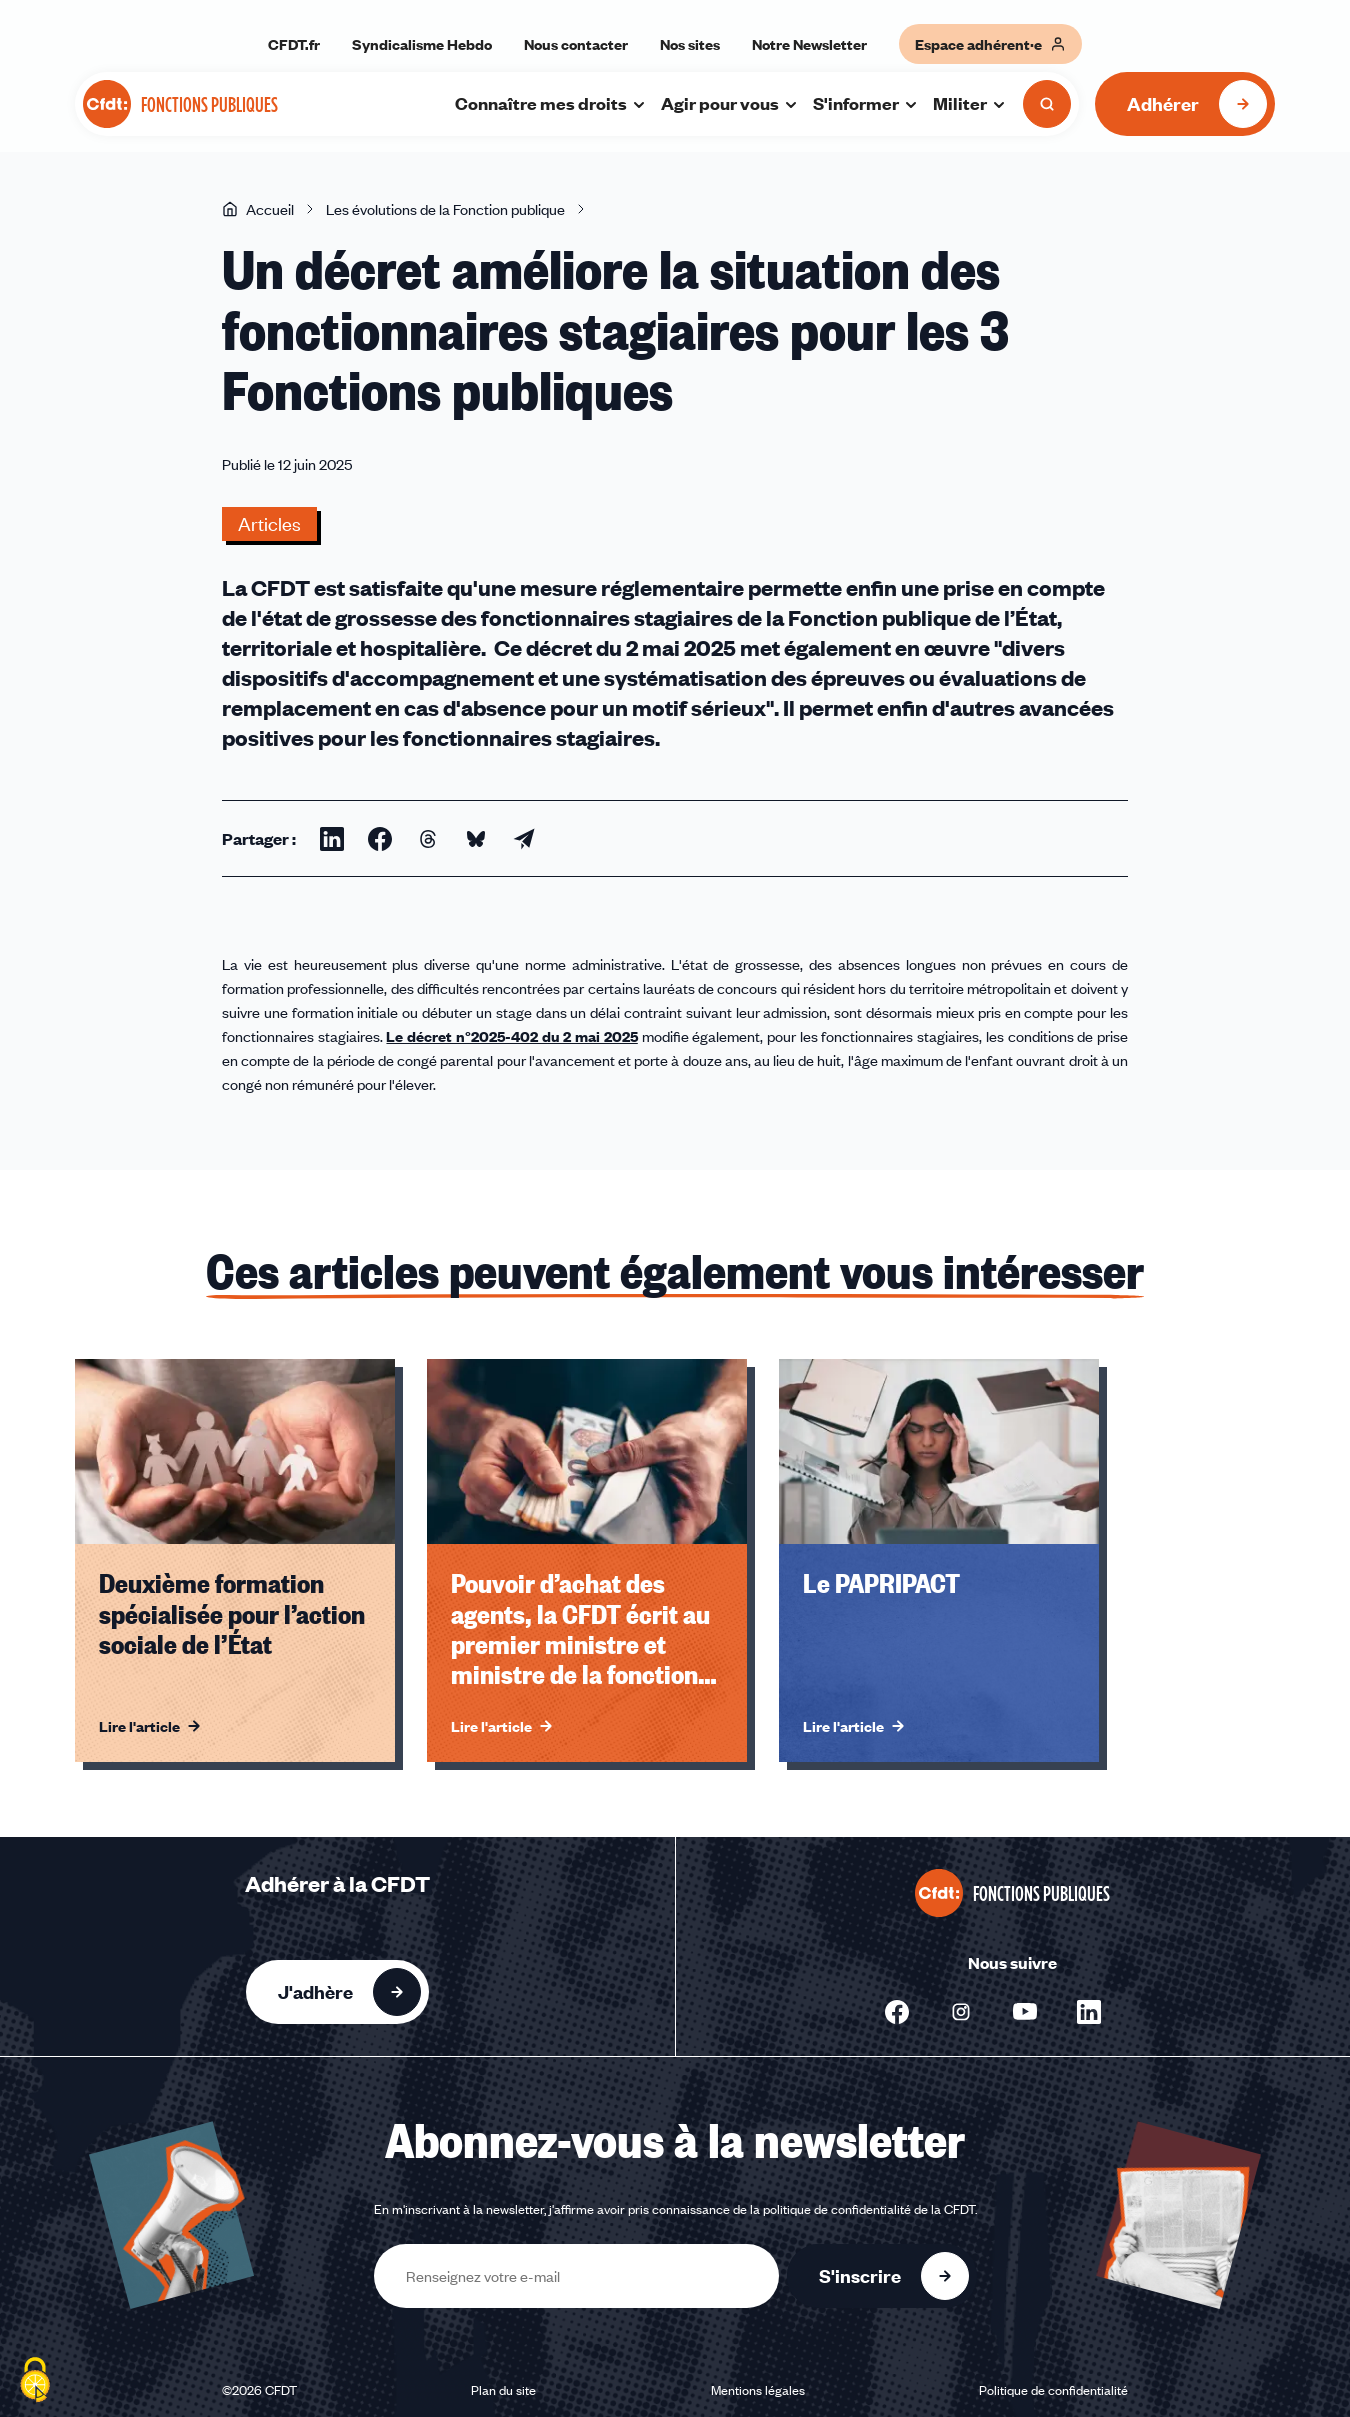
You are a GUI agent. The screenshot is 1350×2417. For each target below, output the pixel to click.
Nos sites (690, 44)
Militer (970, 103)
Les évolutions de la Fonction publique (445, 209)
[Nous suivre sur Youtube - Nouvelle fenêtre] (1025, 2012)
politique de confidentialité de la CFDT (869, 2209)
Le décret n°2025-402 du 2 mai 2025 (511, 1036)
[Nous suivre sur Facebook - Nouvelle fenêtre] (897, 2012)
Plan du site (503, 2390)
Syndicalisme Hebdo (422, 44)
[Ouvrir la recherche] (1047, 104)
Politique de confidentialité (1053, 2390)
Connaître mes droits (551, 103)
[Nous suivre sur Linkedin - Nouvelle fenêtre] (1089, 2012)
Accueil (258, 209)
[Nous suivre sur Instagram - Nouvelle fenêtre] (961, 2012)
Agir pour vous (730, 103)
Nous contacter (576, 44)
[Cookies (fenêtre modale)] (35, 2382)
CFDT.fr (294, 44)
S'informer (866, 103)
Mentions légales (758, 2390)
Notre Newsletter (809, 44)
